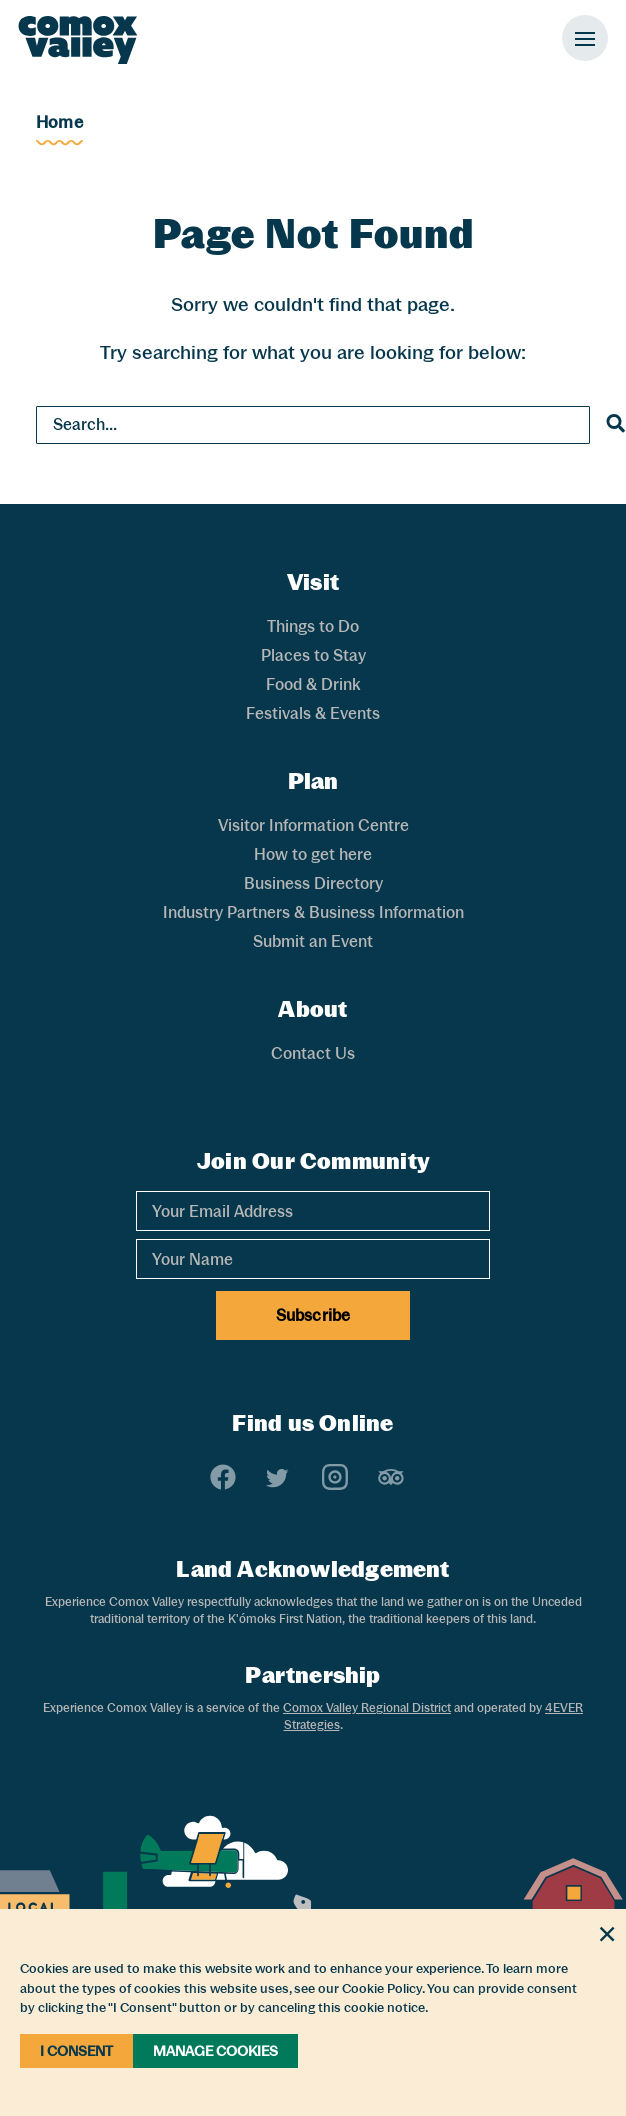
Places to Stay (313, 655)
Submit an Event (313, 941)
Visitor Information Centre (313, 825)
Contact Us (313, 1053)
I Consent (76, 2051)
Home (59, 122)
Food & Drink (313, 684)
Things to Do (313, 626)
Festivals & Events (313, 713)
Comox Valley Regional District (367, 1708)
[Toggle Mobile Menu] (585, 38)
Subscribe (313, 1315)
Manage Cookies (215, 2051)
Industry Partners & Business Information (313, 912)
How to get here (313, 854)
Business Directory (313, 883)
